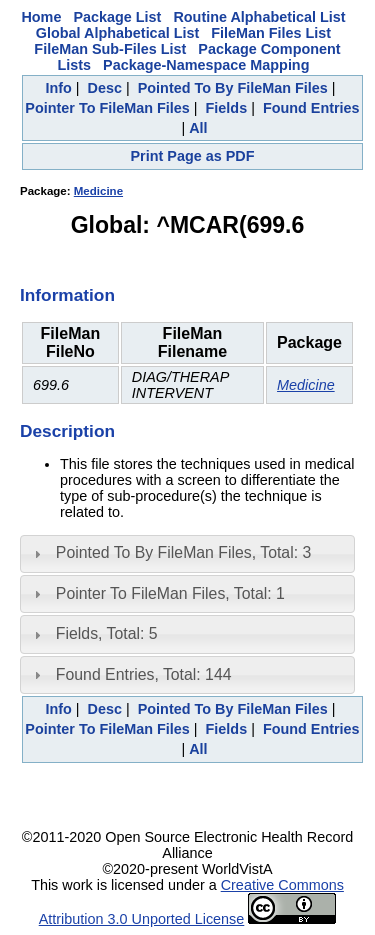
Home (41, 17)
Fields (227, 108)
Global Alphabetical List (117, 33)
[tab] (187, 554)
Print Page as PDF (193, 156)
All (198, 128)
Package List (117, 17)
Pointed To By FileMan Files (233, 88)
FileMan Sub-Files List (110, 49)
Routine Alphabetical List (259, 17)
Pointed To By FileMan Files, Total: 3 (183, 552)
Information (67, 295)
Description (67, 431)
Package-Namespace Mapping (206, 65)
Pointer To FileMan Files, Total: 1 (170, 593)
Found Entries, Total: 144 (144, 674)
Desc (105, 88)
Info (58, 88)
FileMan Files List (271, 33)
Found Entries (311, 108)
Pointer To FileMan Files (107, 108)
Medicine (98, 191)
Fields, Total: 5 (107, 633)
